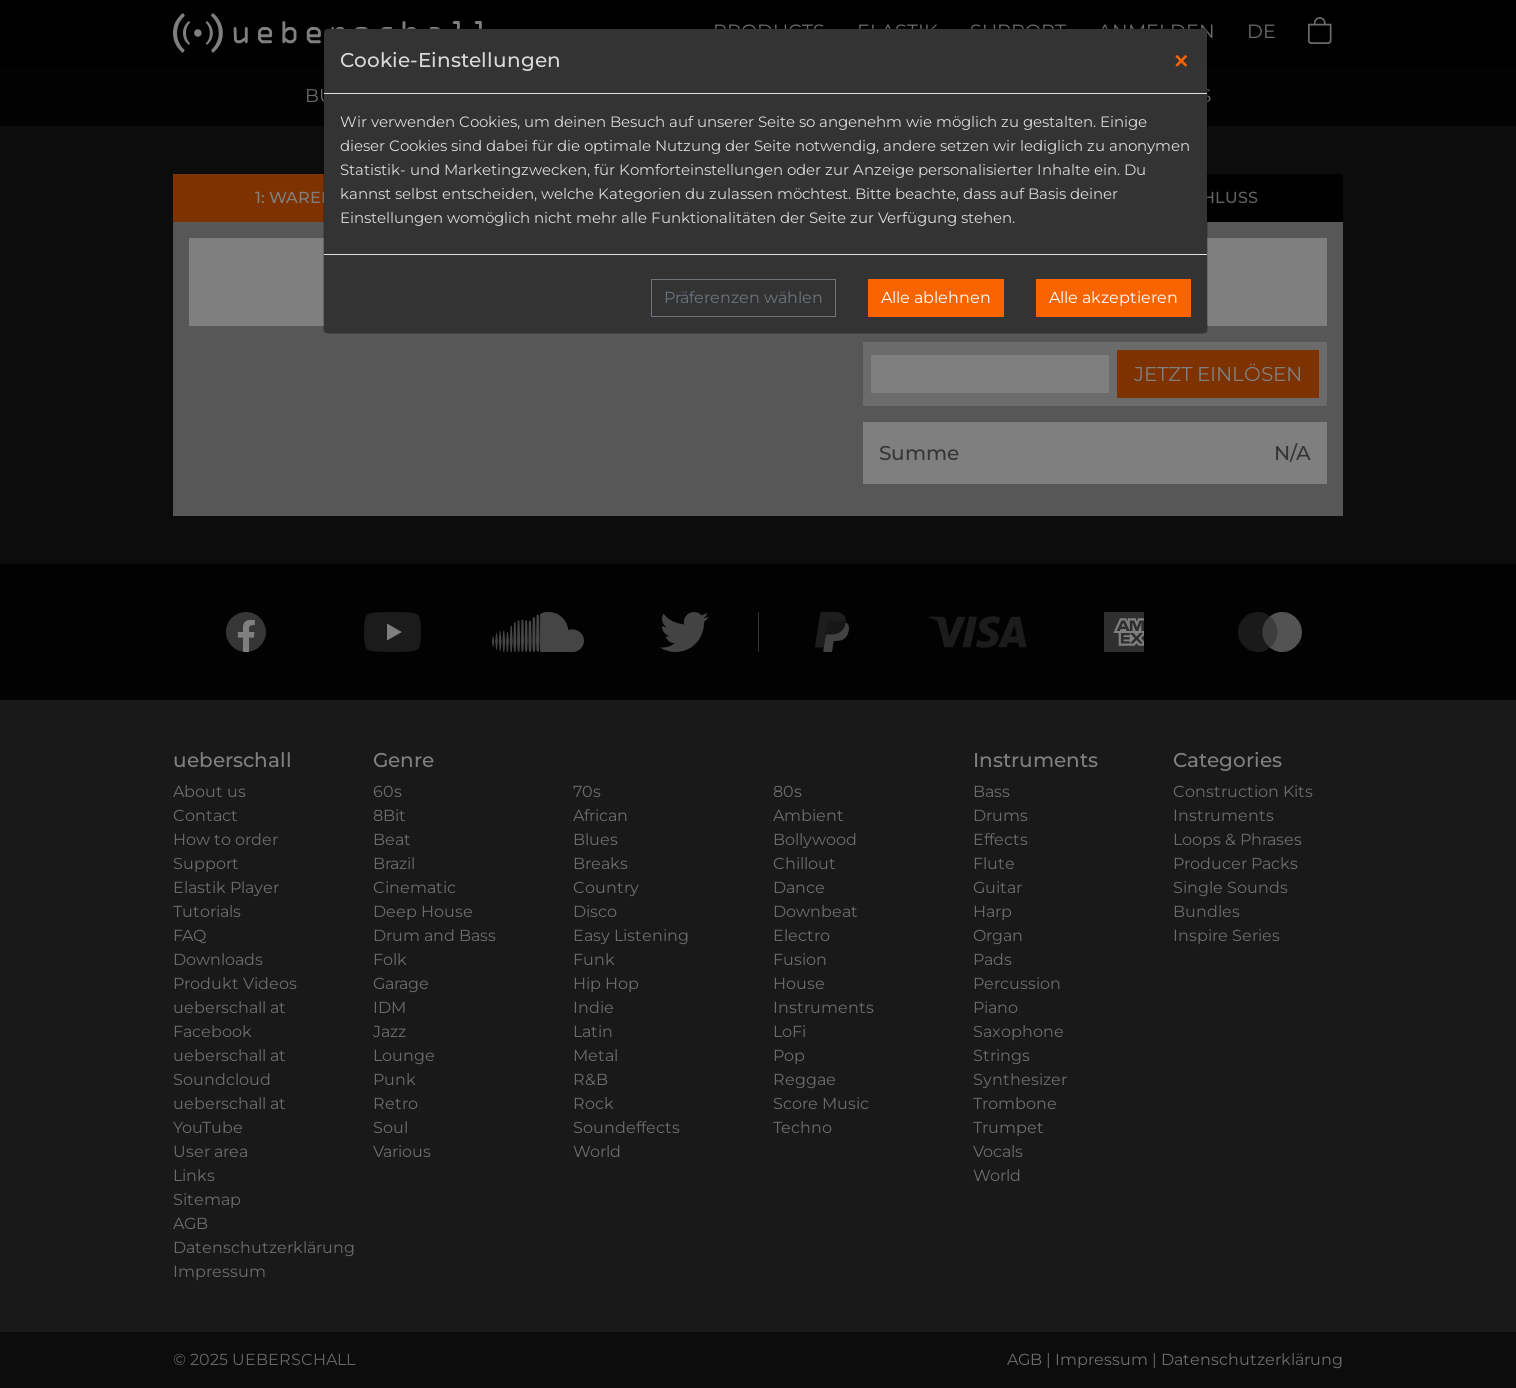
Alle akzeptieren (1113, 297)
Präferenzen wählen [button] (743, 297)
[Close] (1181, 61)
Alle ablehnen (936, 297)
